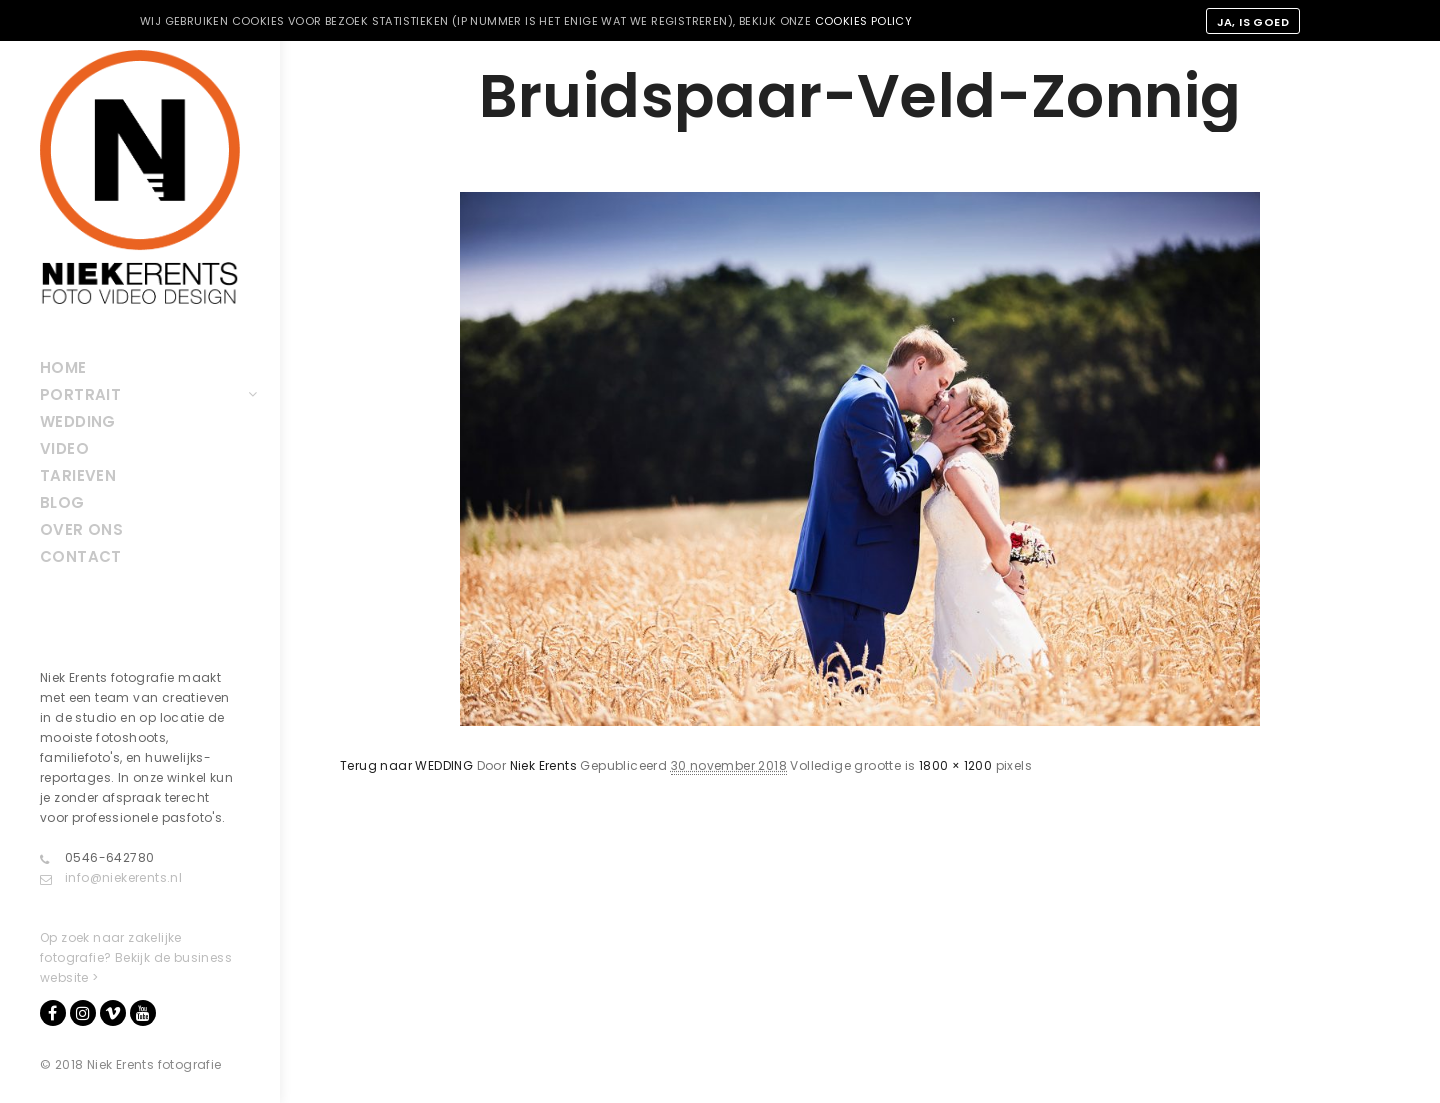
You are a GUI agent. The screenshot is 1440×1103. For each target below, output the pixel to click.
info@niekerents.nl (111, 878)
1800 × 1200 (955, 765)
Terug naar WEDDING (406, 765)
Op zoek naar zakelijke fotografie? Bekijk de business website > (136, 957)
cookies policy (864, 21)
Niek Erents (543, 765)
